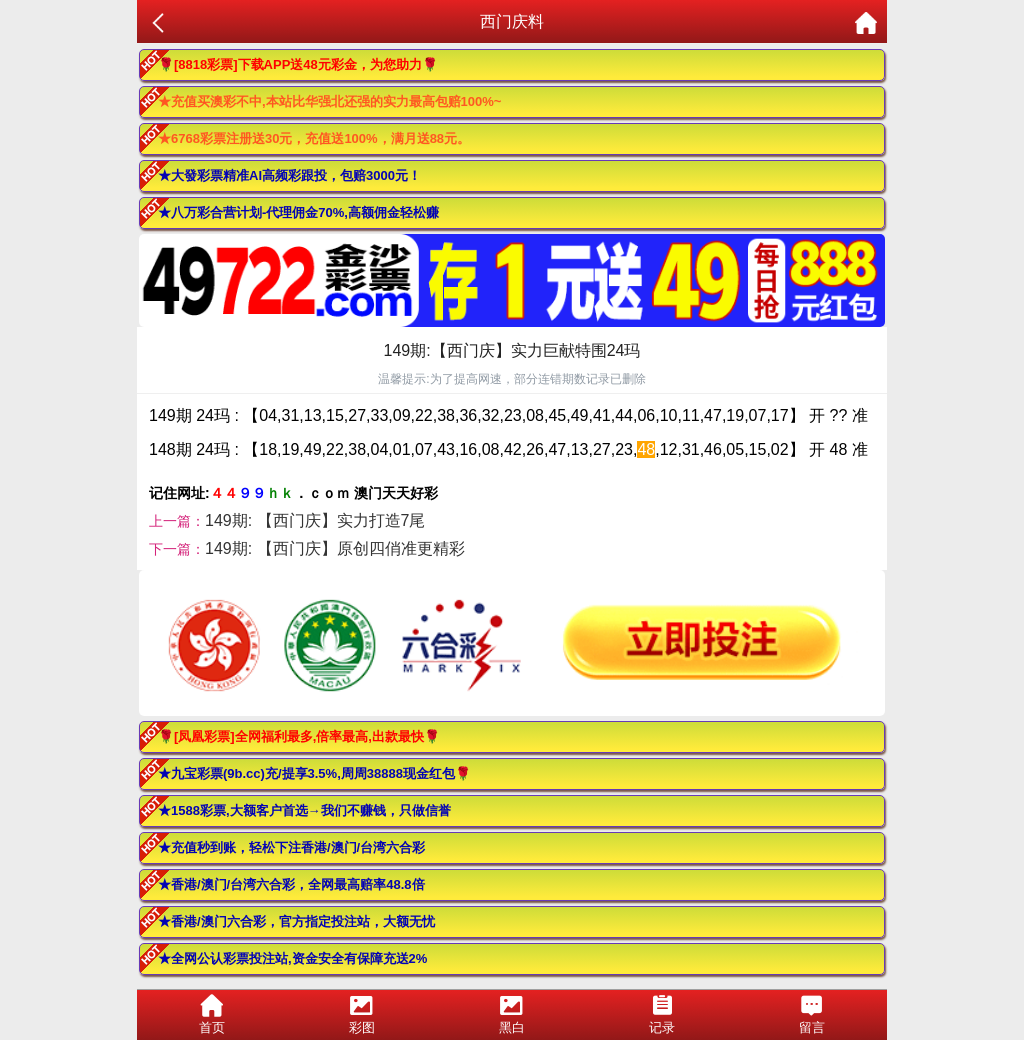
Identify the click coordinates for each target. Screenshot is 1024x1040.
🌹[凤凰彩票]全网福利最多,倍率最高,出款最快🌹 (299, 736)
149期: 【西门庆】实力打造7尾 (315, 520)
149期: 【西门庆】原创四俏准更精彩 (335, 548)
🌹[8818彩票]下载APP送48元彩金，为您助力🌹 (298, 64)
